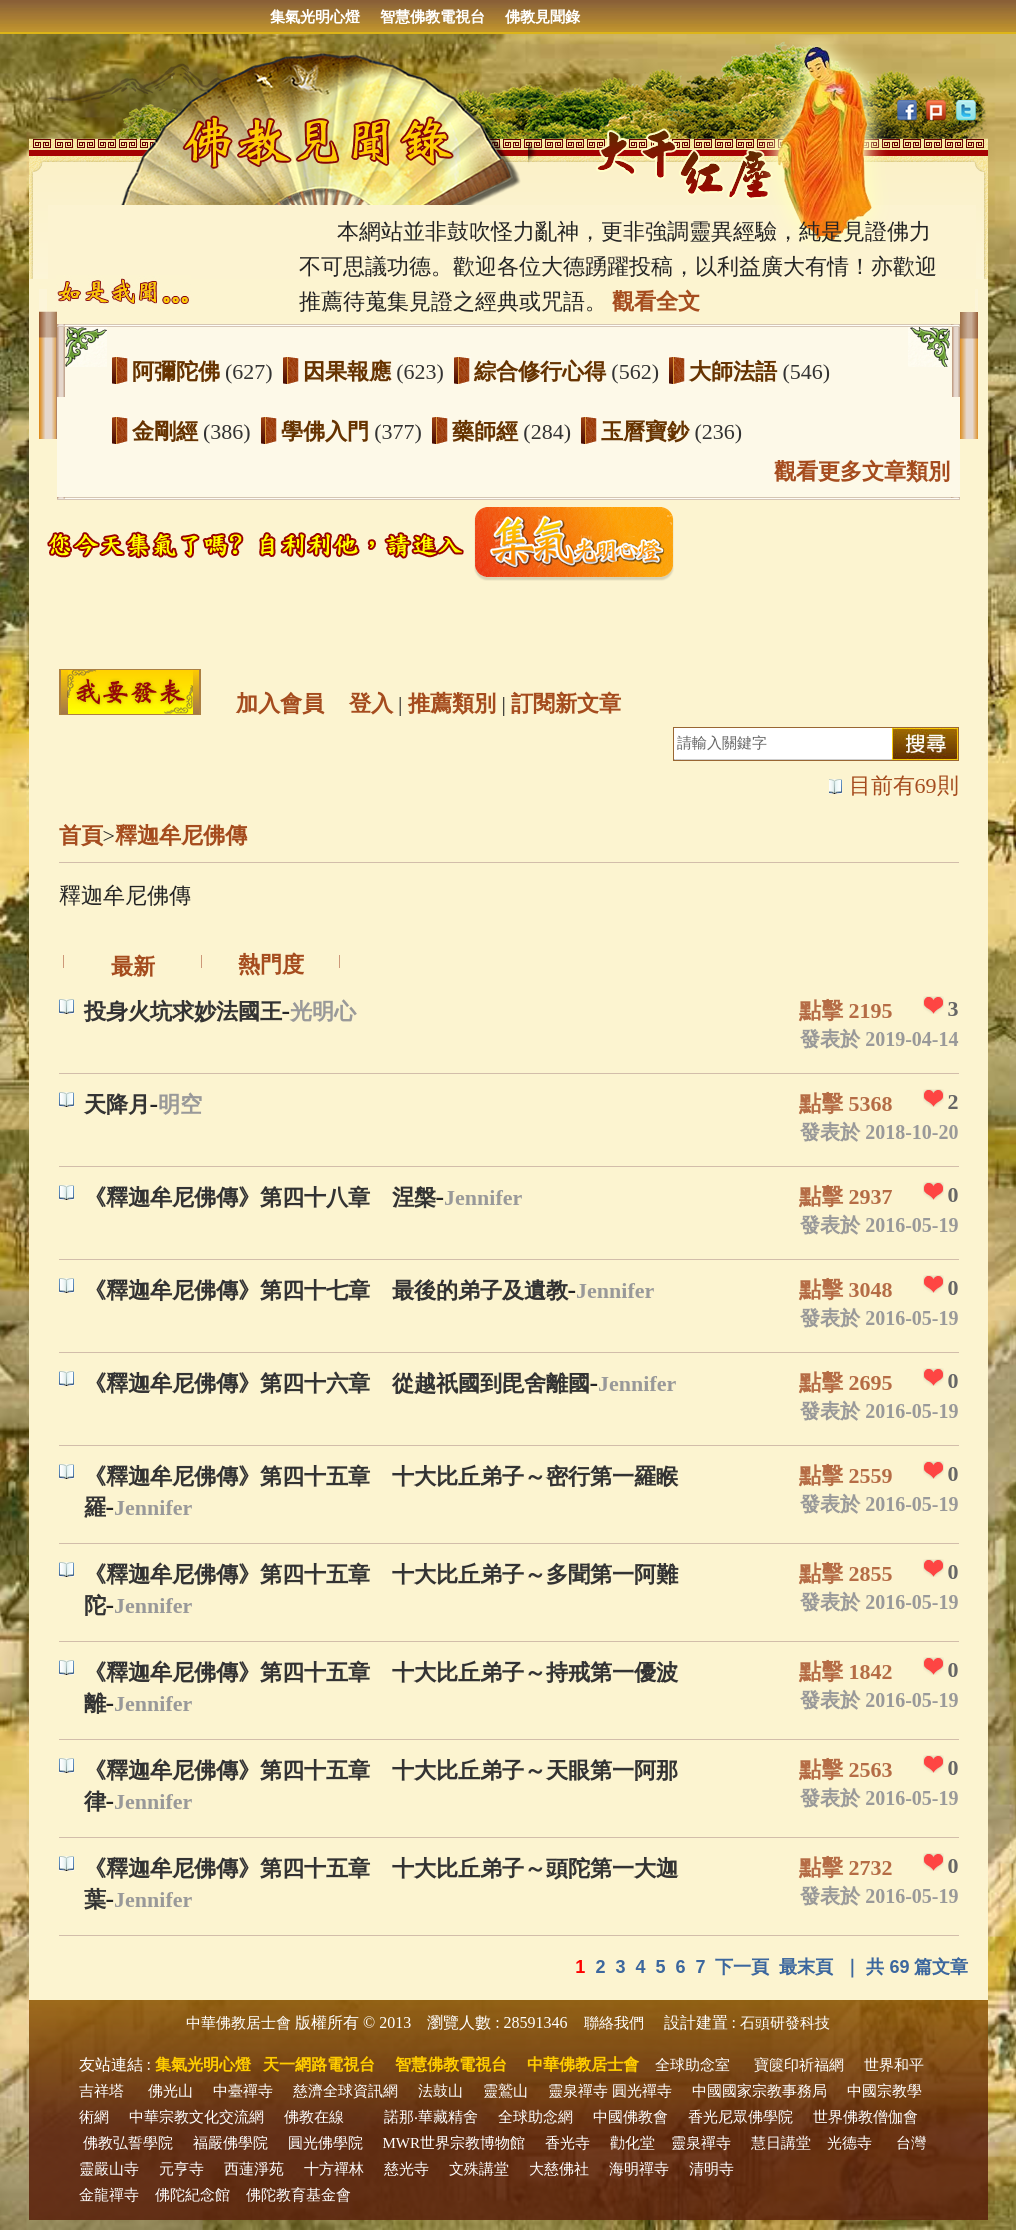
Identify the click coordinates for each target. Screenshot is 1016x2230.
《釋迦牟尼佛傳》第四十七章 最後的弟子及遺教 (326, 1290)
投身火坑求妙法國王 (183, 1011)
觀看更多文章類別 (862, 471)
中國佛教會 (630, 2117)
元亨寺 (181, 2169)
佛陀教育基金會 (298, 2195)
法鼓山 (440, 2091)
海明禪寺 (639, 2169)
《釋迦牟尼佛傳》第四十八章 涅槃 (260, 1197)
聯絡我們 (614, 2023)
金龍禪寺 (109, 2195)
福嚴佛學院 (230, 2143)
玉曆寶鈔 (648, 431)
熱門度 (271, 964)
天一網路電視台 (319, 2064)
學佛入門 (328, 431)
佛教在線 (314, 2117)
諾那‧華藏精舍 (431, 2117)
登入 (371, 703)
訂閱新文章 (566, 703)
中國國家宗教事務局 (759, 2091)
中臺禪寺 (243, 2091)
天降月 (117, 1104)
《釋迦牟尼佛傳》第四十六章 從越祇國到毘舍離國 (337, 1383)
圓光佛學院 (325, 2143)
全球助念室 (692, 2065)
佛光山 (170, 2091)
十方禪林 (334, 2169)
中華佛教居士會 (238, 2023)
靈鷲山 (505, 2091)
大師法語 (736, 371)
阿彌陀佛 (179, 371)
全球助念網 (535, 2117)
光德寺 (849, 2143)
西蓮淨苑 (254, 2169)
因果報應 (350, 371)
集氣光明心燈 (315, 17)
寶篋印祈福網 (799, 2065)
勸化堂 (632, 2143)
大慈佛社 (559, 2169)
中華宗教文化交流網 (196, 2117)
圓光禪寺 (642, 2091)
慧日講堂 (781, 2143)
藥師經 (488, 431)
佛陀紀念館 (192, 2195)
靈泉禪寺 (578, 2091)
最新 (133, 966)
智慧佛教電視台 (432, 17)
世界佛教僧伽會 (865, 2117)
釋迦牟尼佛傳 (181, 835)
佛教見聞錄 (542, 17)
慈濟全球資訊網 (345, 2091)
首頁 (81, 835)
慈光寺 (406, 2169)
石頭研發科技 (785, 2023)
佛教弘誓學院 (128, 2143)
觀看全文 (656, 301)
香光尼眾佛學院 (740, 2117)
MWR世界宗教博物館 (454, 2143)
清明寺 (711, 2169)
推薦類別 (452, 703)
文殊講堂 (479, 2169)
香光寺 (567, 2143)
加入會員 (280, 703)
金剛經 (168, 431)
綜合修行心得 (543, 371)
